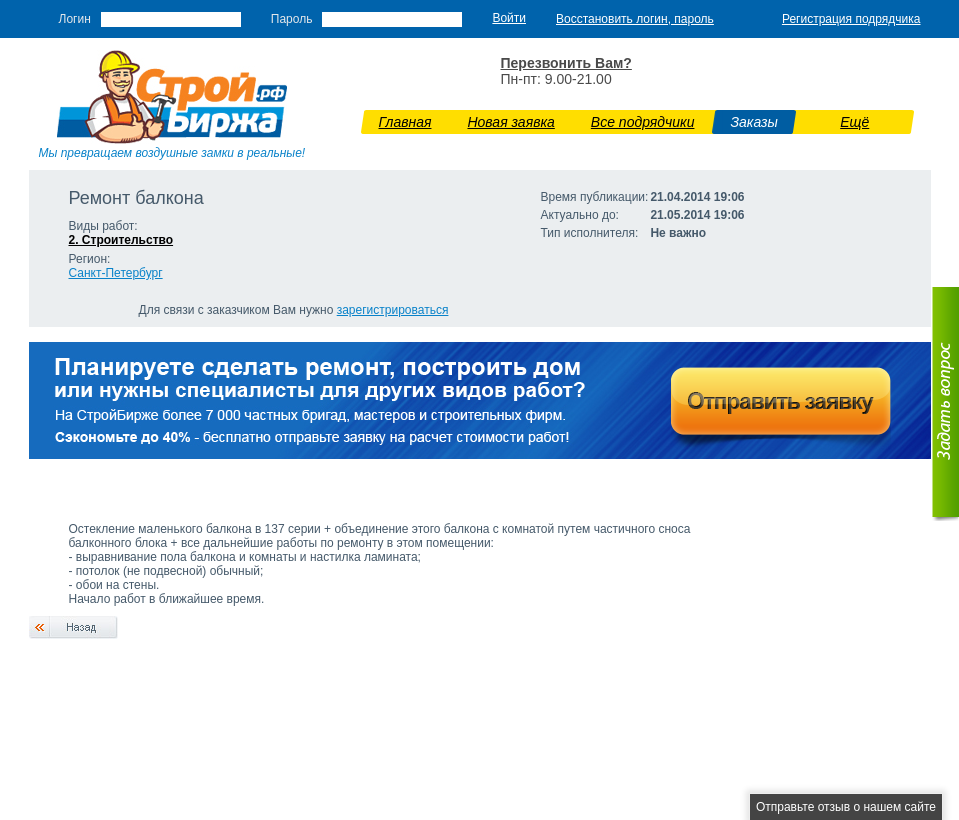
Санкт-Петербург (116, 273)
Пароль (292, 19)
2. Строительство (121, 240)
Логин (75, 19)
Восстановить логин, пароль (635, 19)
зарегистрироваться (393, 310)
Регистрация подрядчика (851, 19)
